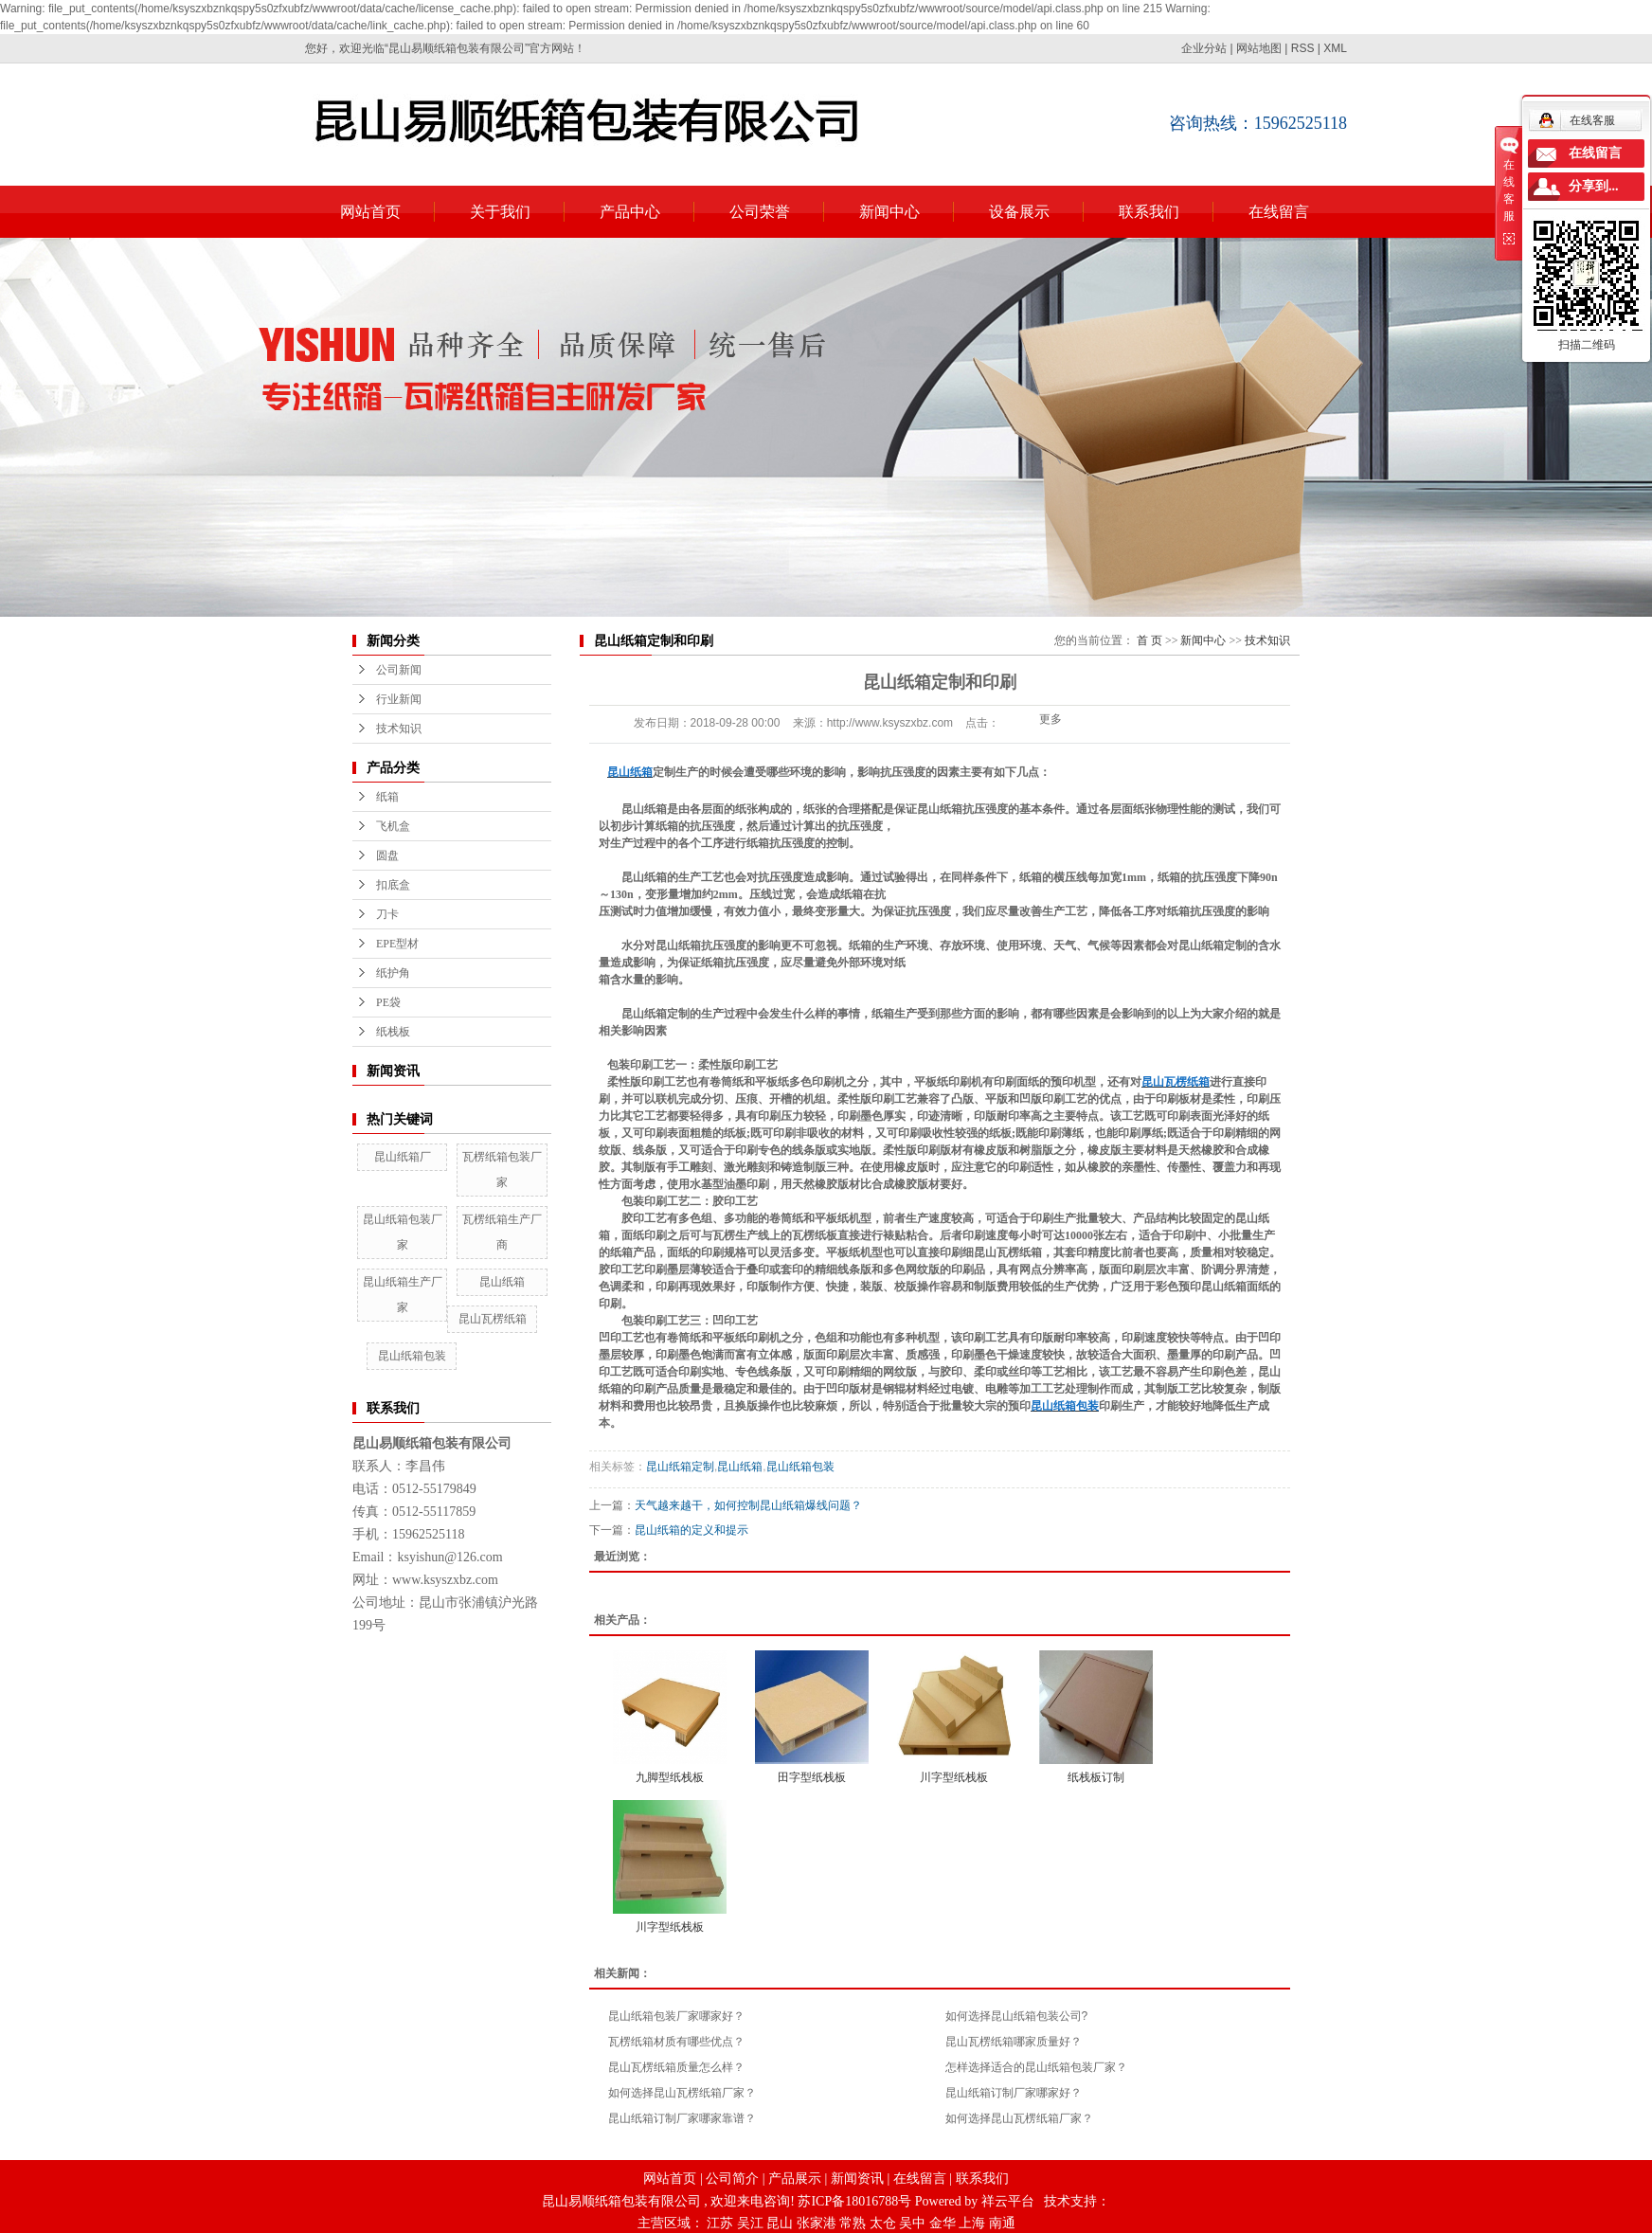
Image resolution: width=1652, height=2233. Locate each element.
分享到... (1594, 186)
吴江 (750, 2223)
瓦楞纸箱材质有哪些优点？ (676, 2041)
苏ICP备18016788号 (854, 2201)
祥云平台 (1007, 2201)
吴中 (912, 2223)
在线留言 (1278, 212)
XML (1335, 48)
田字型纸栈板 (812, 1777)
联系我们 (1149, 212)
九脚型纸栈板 (670, 1777)
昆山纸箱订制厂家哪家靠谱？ (682, 2118)
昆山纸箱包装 (412, 1355)
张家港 (816, 2223)
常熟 (852, 2223)
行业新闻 (399, 699)
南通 (1002, 2223)
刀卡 (387, 914)
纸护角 (393, 973)
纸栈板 (393, 1031)
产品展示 (794, 2178)
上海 (972, 2223)
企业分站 (1204, 48)
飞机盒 (393, 826)
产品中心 (630, 212)
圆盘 (387, 855)
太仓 (883, 2223)
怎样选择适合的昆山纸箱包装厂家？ (1036, 2067)
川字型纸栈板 (954, 1777)
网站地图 (1259, 48)
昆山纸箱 (502, 1281)
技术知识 (399, 728)
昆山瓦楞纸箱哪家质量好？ (1013, 2041)
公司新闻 (399, 669)
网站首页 (370, 212)
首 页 (1149, 640)
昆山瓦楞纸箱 (492, 1318)
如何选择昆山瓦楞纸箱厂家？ (682, 2092)
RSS (1303, 48)
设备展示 (1019, 212)
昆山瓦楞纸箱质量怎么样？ (676, 2067)
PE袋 (388, 1002)
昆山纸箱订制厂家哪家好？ (1013, 2092)
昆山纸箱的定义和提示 (691, 1530)
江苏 (720, 2223)
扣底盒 (393, 884)
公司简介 (732, 2178)
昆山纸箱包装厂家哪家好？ (676, 2016)
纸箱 (387, 796)
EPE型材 (397, 943)
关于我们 (500, 212)
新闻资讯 (857, 2178)
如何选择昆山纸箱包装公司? (1016, 2016)
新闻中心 (889, 212)
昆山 (779, 2223)
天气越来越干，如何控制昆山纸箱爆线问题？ (748, 1505)
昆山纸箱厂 (402, 1156)
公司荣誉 (759, 212)
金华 (942, 2223)
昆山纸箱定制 (680, 1466)
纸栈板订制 (1096, 1777)
